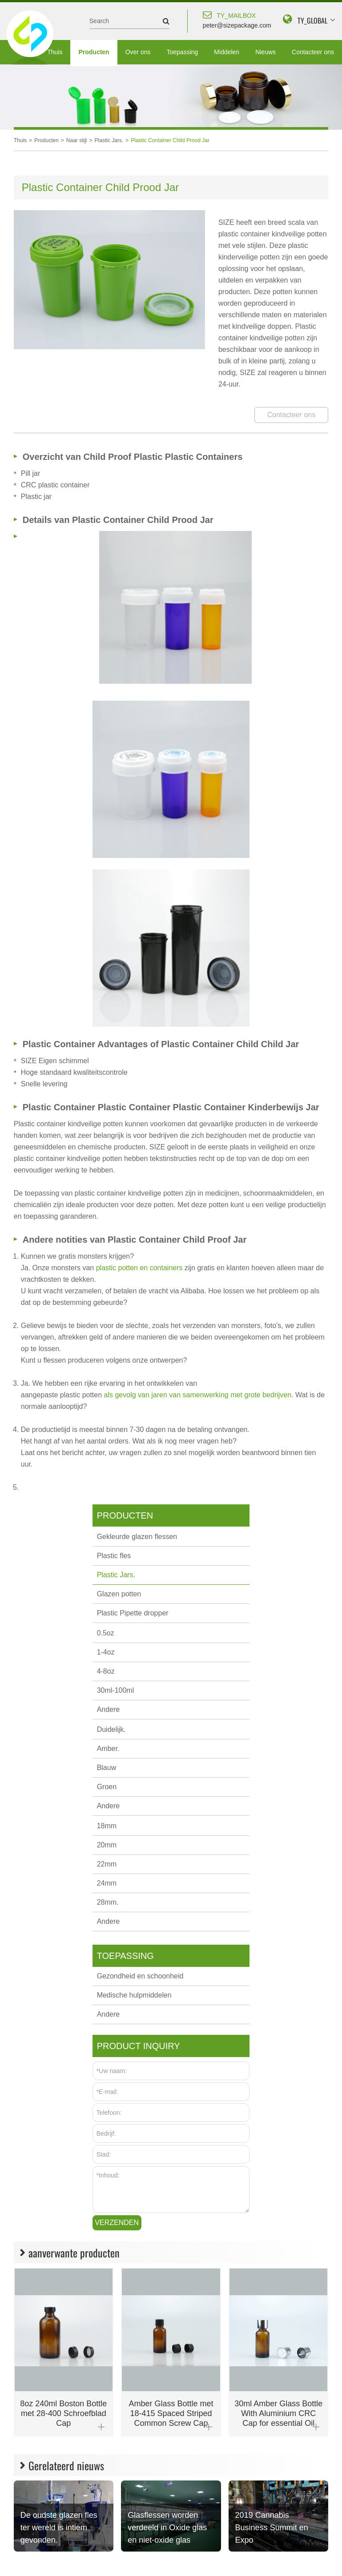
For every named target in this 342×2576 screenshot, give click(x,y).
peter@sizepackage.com (237, 19)
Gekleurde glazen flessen (137, 1536)
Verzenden (117, 2222)
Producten (93, 52)
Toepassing (182, 52)
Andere (108, 1709)
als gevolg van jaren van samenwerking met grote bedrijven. (199, 1395)
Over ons (138, 52)
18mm (107, 1826)
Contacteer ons (313, 52)
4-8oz (106, 1671)
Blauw (107, 1767)
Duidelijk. (111, 1729)
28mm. (108, 1902)
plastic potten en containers (140, 1268)
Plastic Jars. (109, 140)
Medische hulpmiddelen (134, 1995)
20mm (107, 1845)
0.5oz (105, 1633)
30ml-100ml (115, 1690)
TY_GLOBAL (312, 20)
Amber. (108, 1748)
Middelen (226, 52)
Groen (107, 1786)
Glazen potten (119, 1594)
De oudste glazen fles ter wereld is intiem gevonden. (58, 2527)
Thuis (54, 52)
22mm (107, 1864)
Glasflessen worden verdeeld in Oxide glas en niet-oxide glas (167, 2527)
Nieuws (265, 52)
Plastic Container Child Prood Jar (170, 140)
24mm (107, 1883)
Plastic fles (114, 1555)
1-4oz (106, 1652)
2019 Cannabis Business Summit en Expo (271, 2527)
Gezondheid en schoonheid (140, 1976)
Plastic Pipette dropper (133, 1613)
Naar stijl (76, 140)
